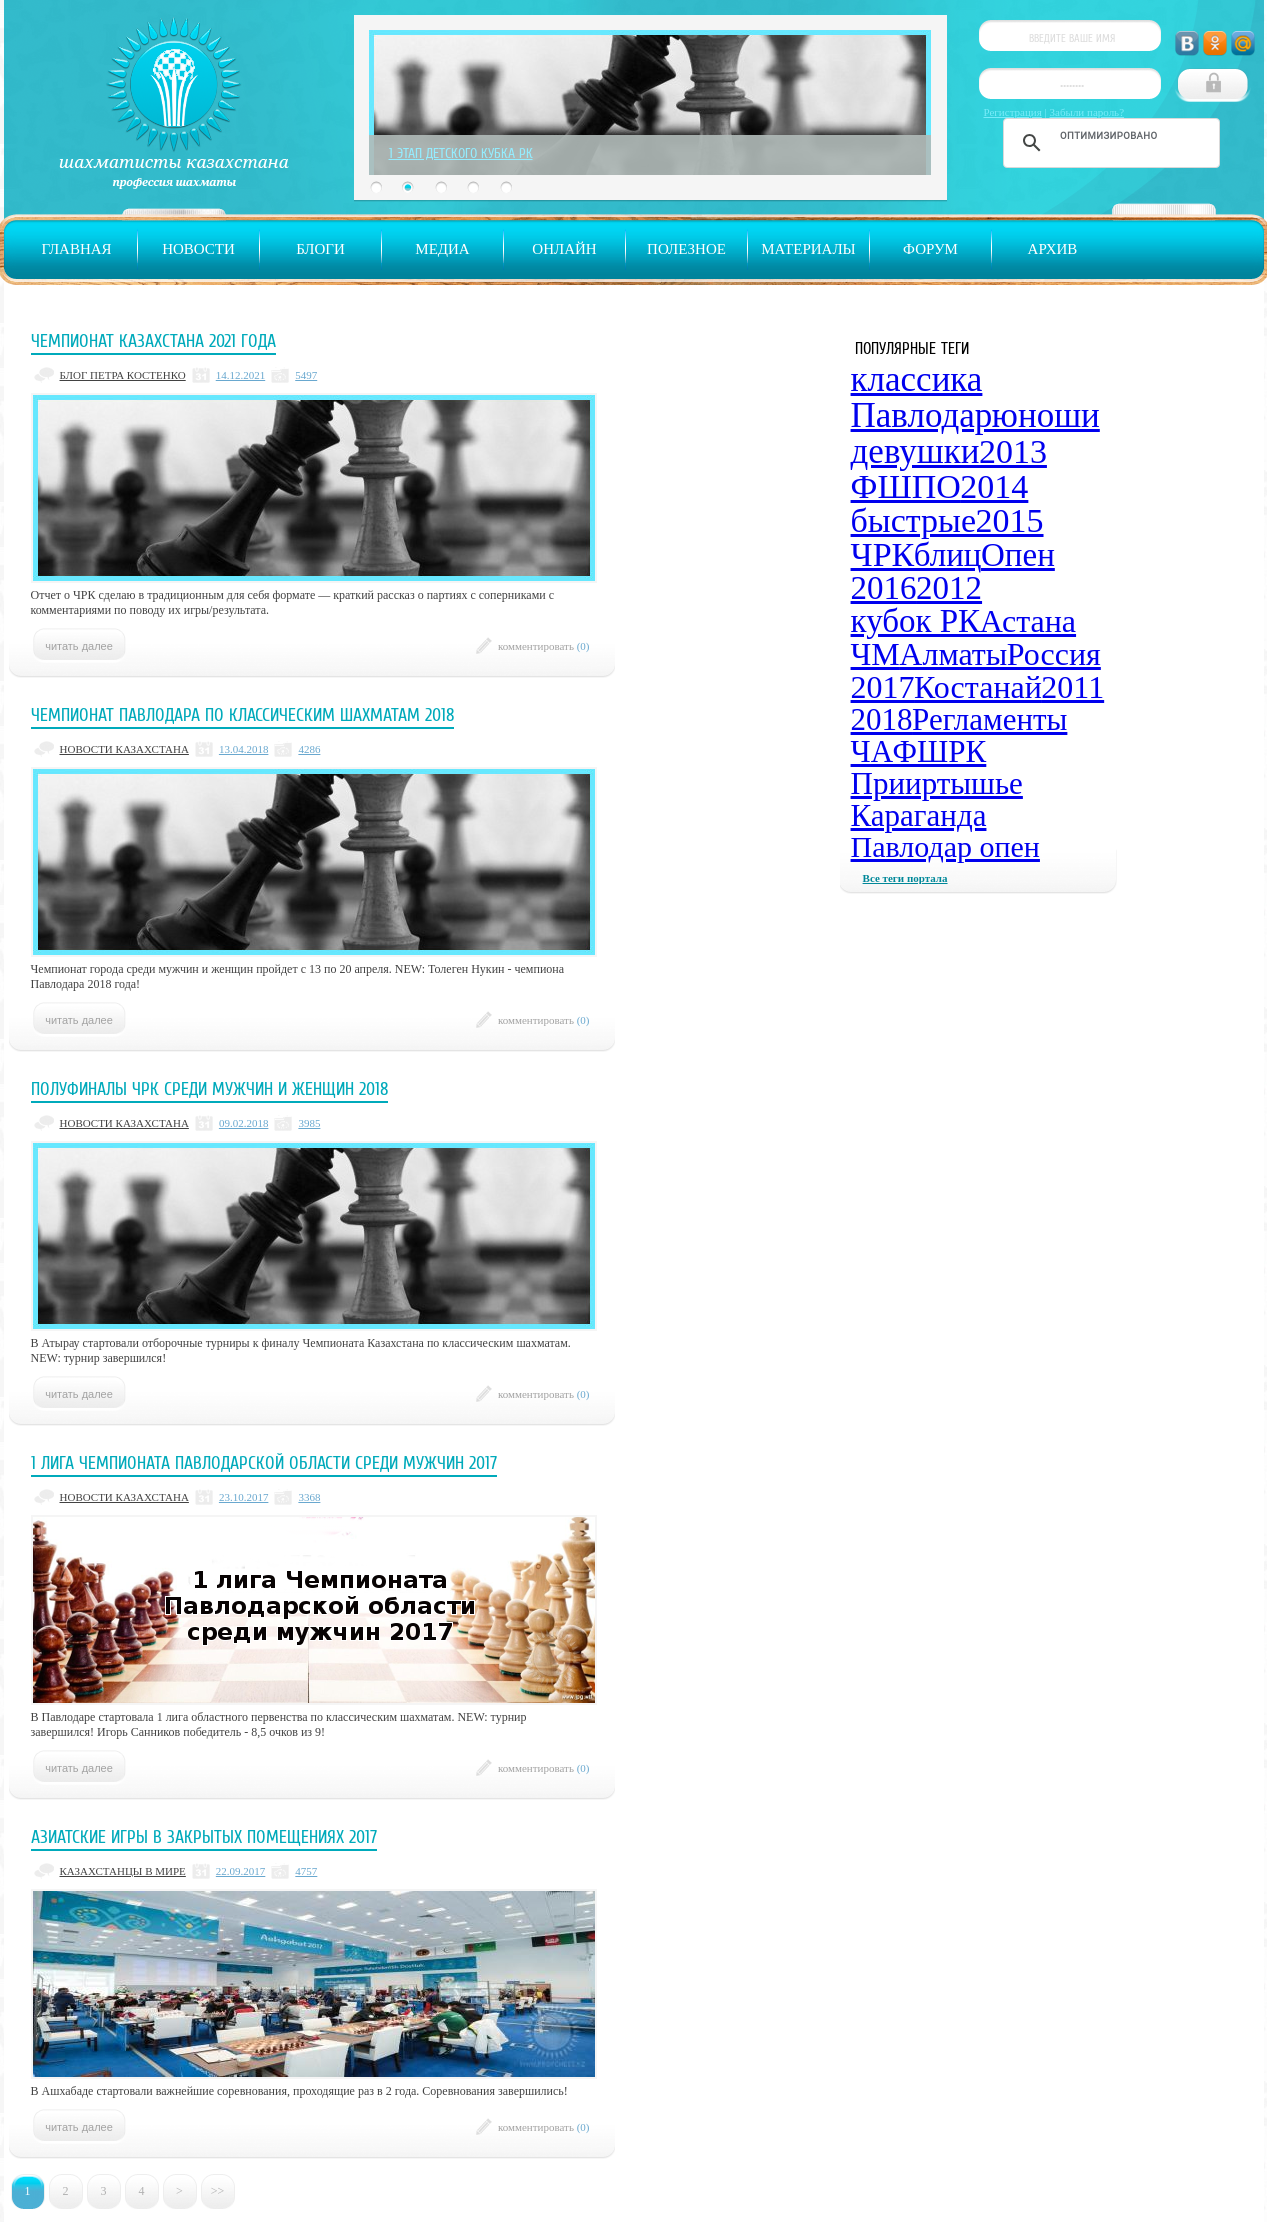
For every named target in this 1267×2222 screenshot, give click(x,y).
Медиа (442, 249)
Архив (1053, 249)
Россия (1054, 654)
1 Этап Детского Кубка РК (461, 153)
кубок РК (916, 621)
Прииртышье (937, 783)
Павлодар (922, 415)
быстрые (913, 520)
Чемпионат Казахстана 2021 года (153, 341)
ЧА (872, 751)
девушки (915, 451)
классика (917, 379)
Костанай (978, 687)
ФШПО (906, 486)
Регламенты (989, 719)
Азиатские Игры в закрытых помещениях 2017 (204, 1837)
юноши (1046, 415)
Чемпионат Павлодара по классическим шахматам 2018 (242, 715)
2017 (883, 687)
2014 (994, 486)
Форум (930, 249)
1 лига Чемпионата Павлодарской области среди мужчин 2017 (264, 1463)
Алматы (953, 654)
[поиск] (1108, 135)
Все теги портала (905, 878)
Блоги (320, 249)
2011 (1072, 687)
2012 (949, 588)
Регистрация (1013, 112)
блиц (948, 555)
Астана (1028, 621)
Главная (76, 249)
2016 (884, 588)
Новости (198, 249)
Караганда (919, 815)
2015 (1010, 520)
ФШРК (940, 751)
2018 (882, 719)
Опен (1018, 555)
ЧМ (875, 654)
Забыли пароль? (1087, 112)
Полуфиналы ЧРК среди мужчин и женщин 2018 (209, 1089)
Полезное (686, 249)
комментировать (544, 646)
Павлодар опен (945, 846)
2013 (1013, 451)
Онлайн (564, 249)
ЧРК (883, 554)
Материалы (808, 249)
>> (218, 2191)
